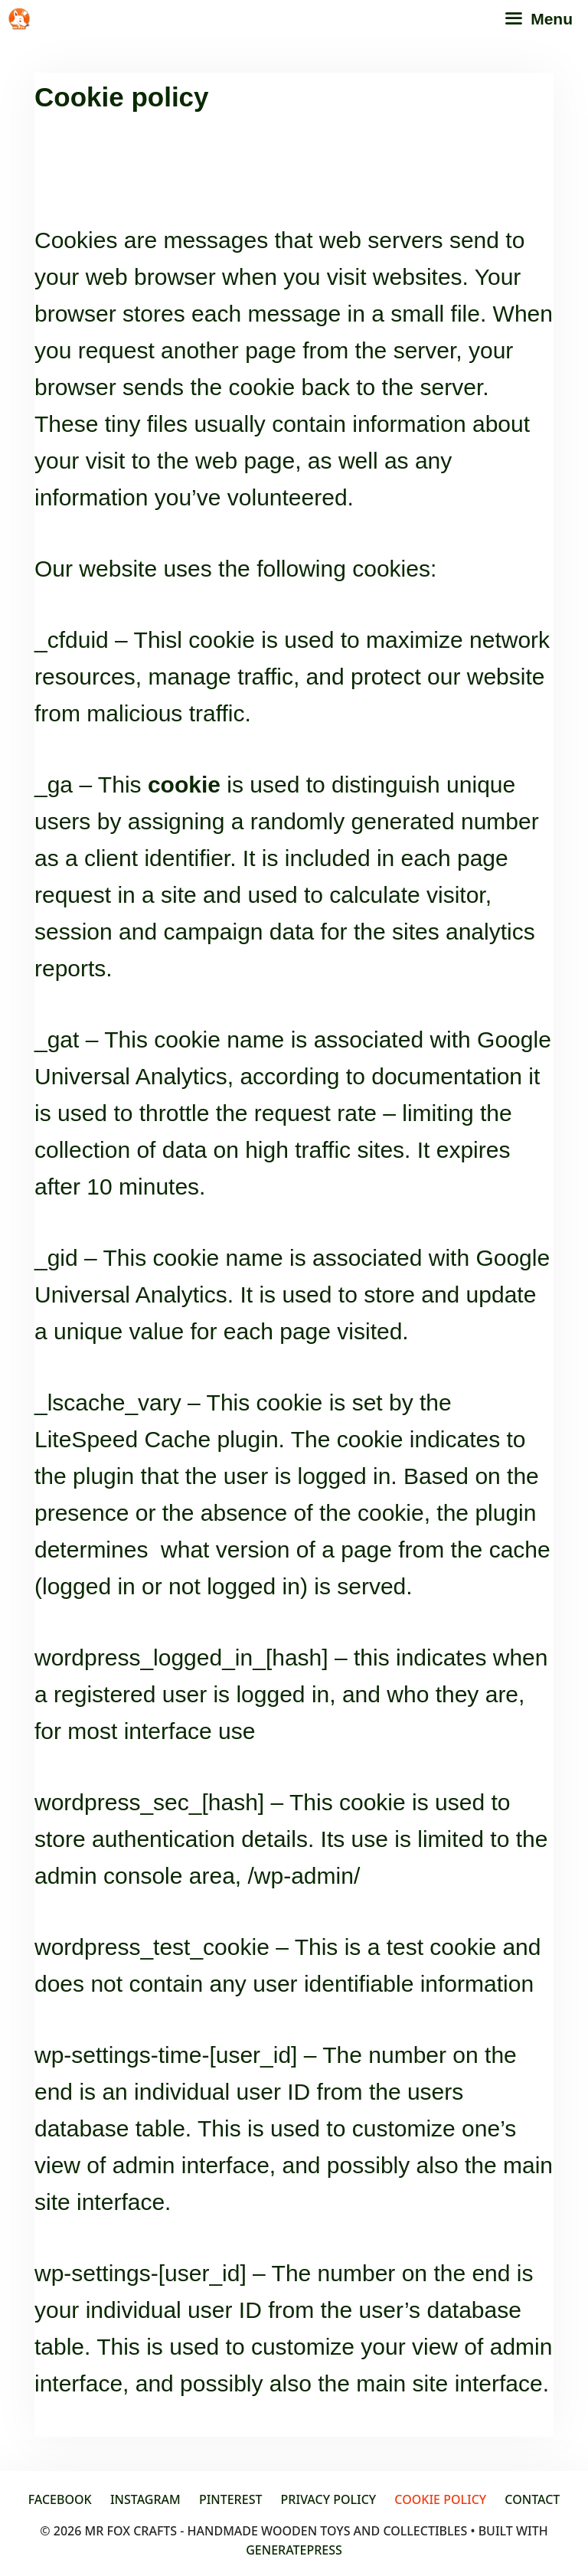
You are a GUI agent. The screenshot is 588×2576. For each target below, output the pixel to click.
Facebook (60, 2499)
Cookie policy (440, 2499)
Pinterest (231, 2499)
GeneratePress (294, 2550)
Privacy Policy (329, 2499)
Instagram (145, 2499)
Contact (532, 2499)
